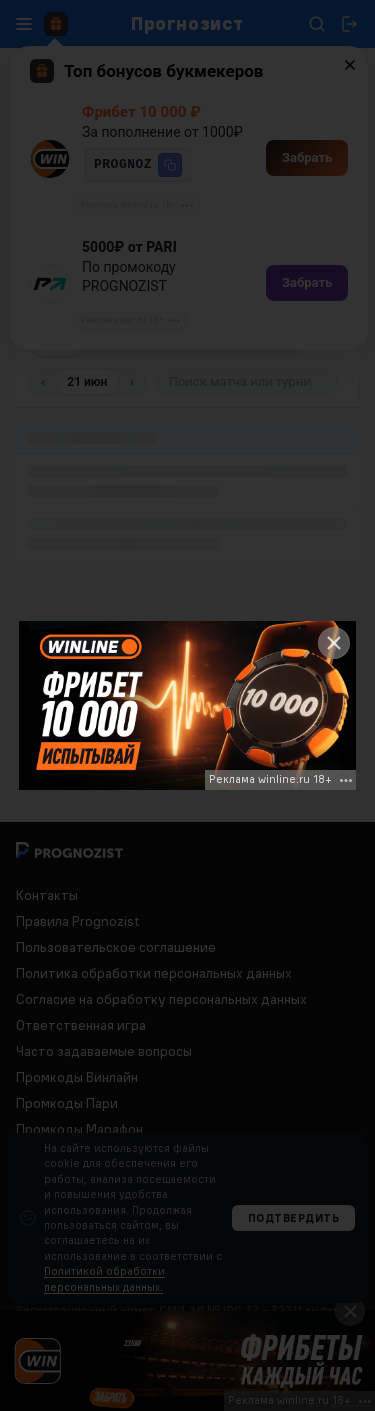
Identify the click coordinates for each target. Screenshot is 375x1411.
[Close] (334, 643)
